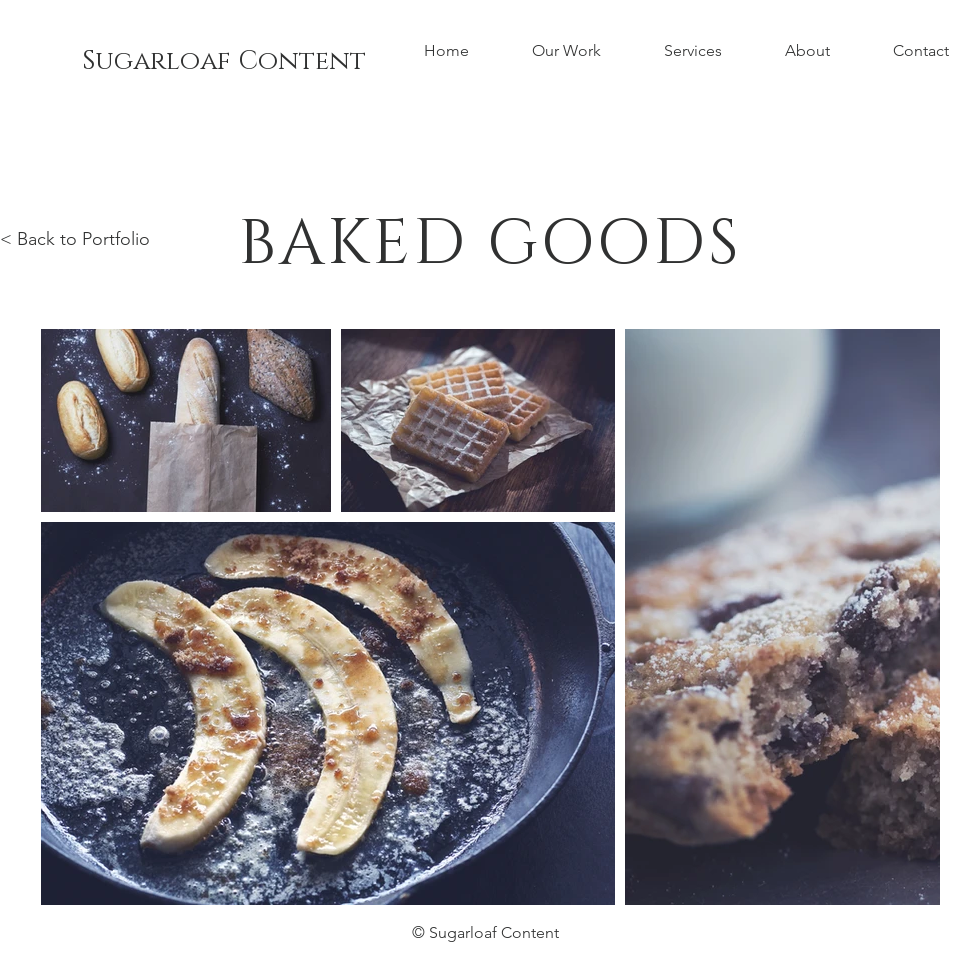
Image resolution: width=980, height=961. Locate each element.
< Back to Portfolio (75, 239)
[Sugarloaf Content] (224, 62)
